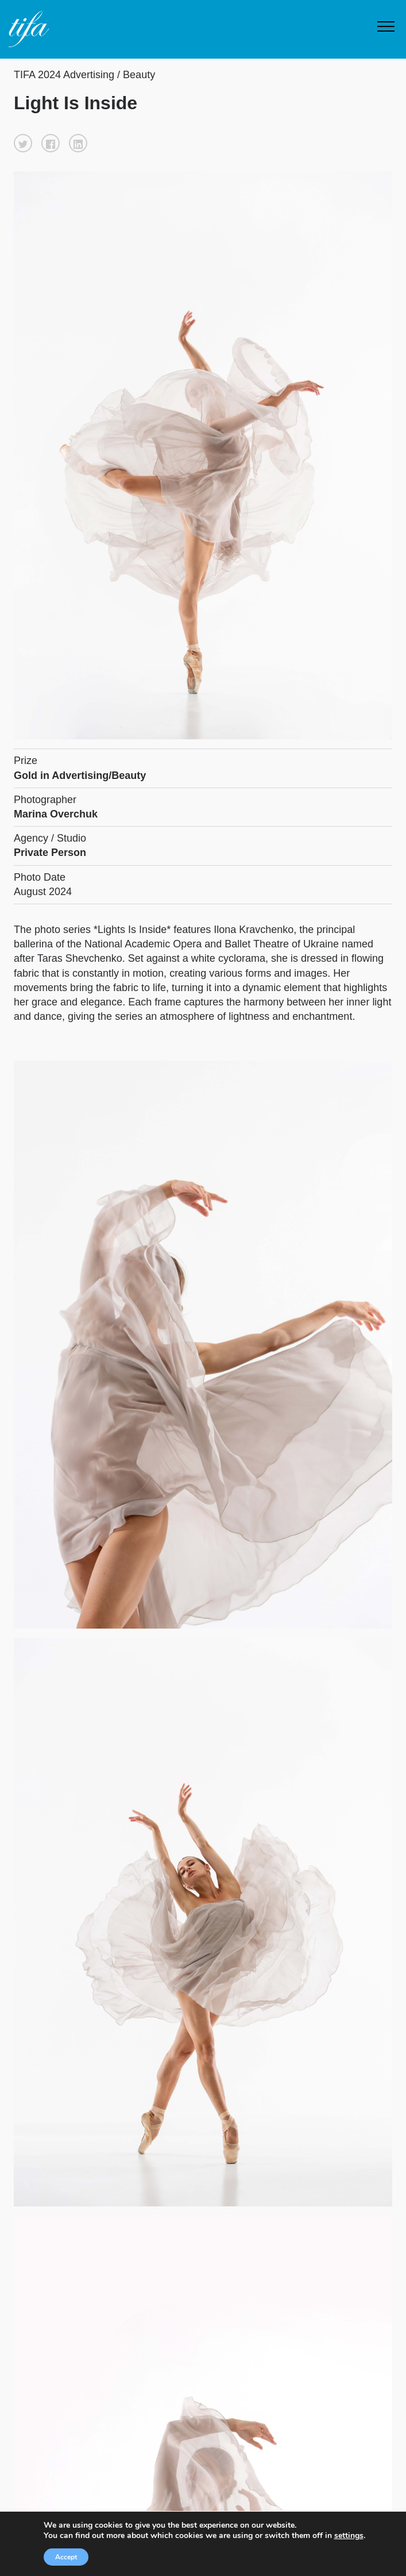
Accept (60, 2557)
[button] (23, 143)
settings (353, 2535)
